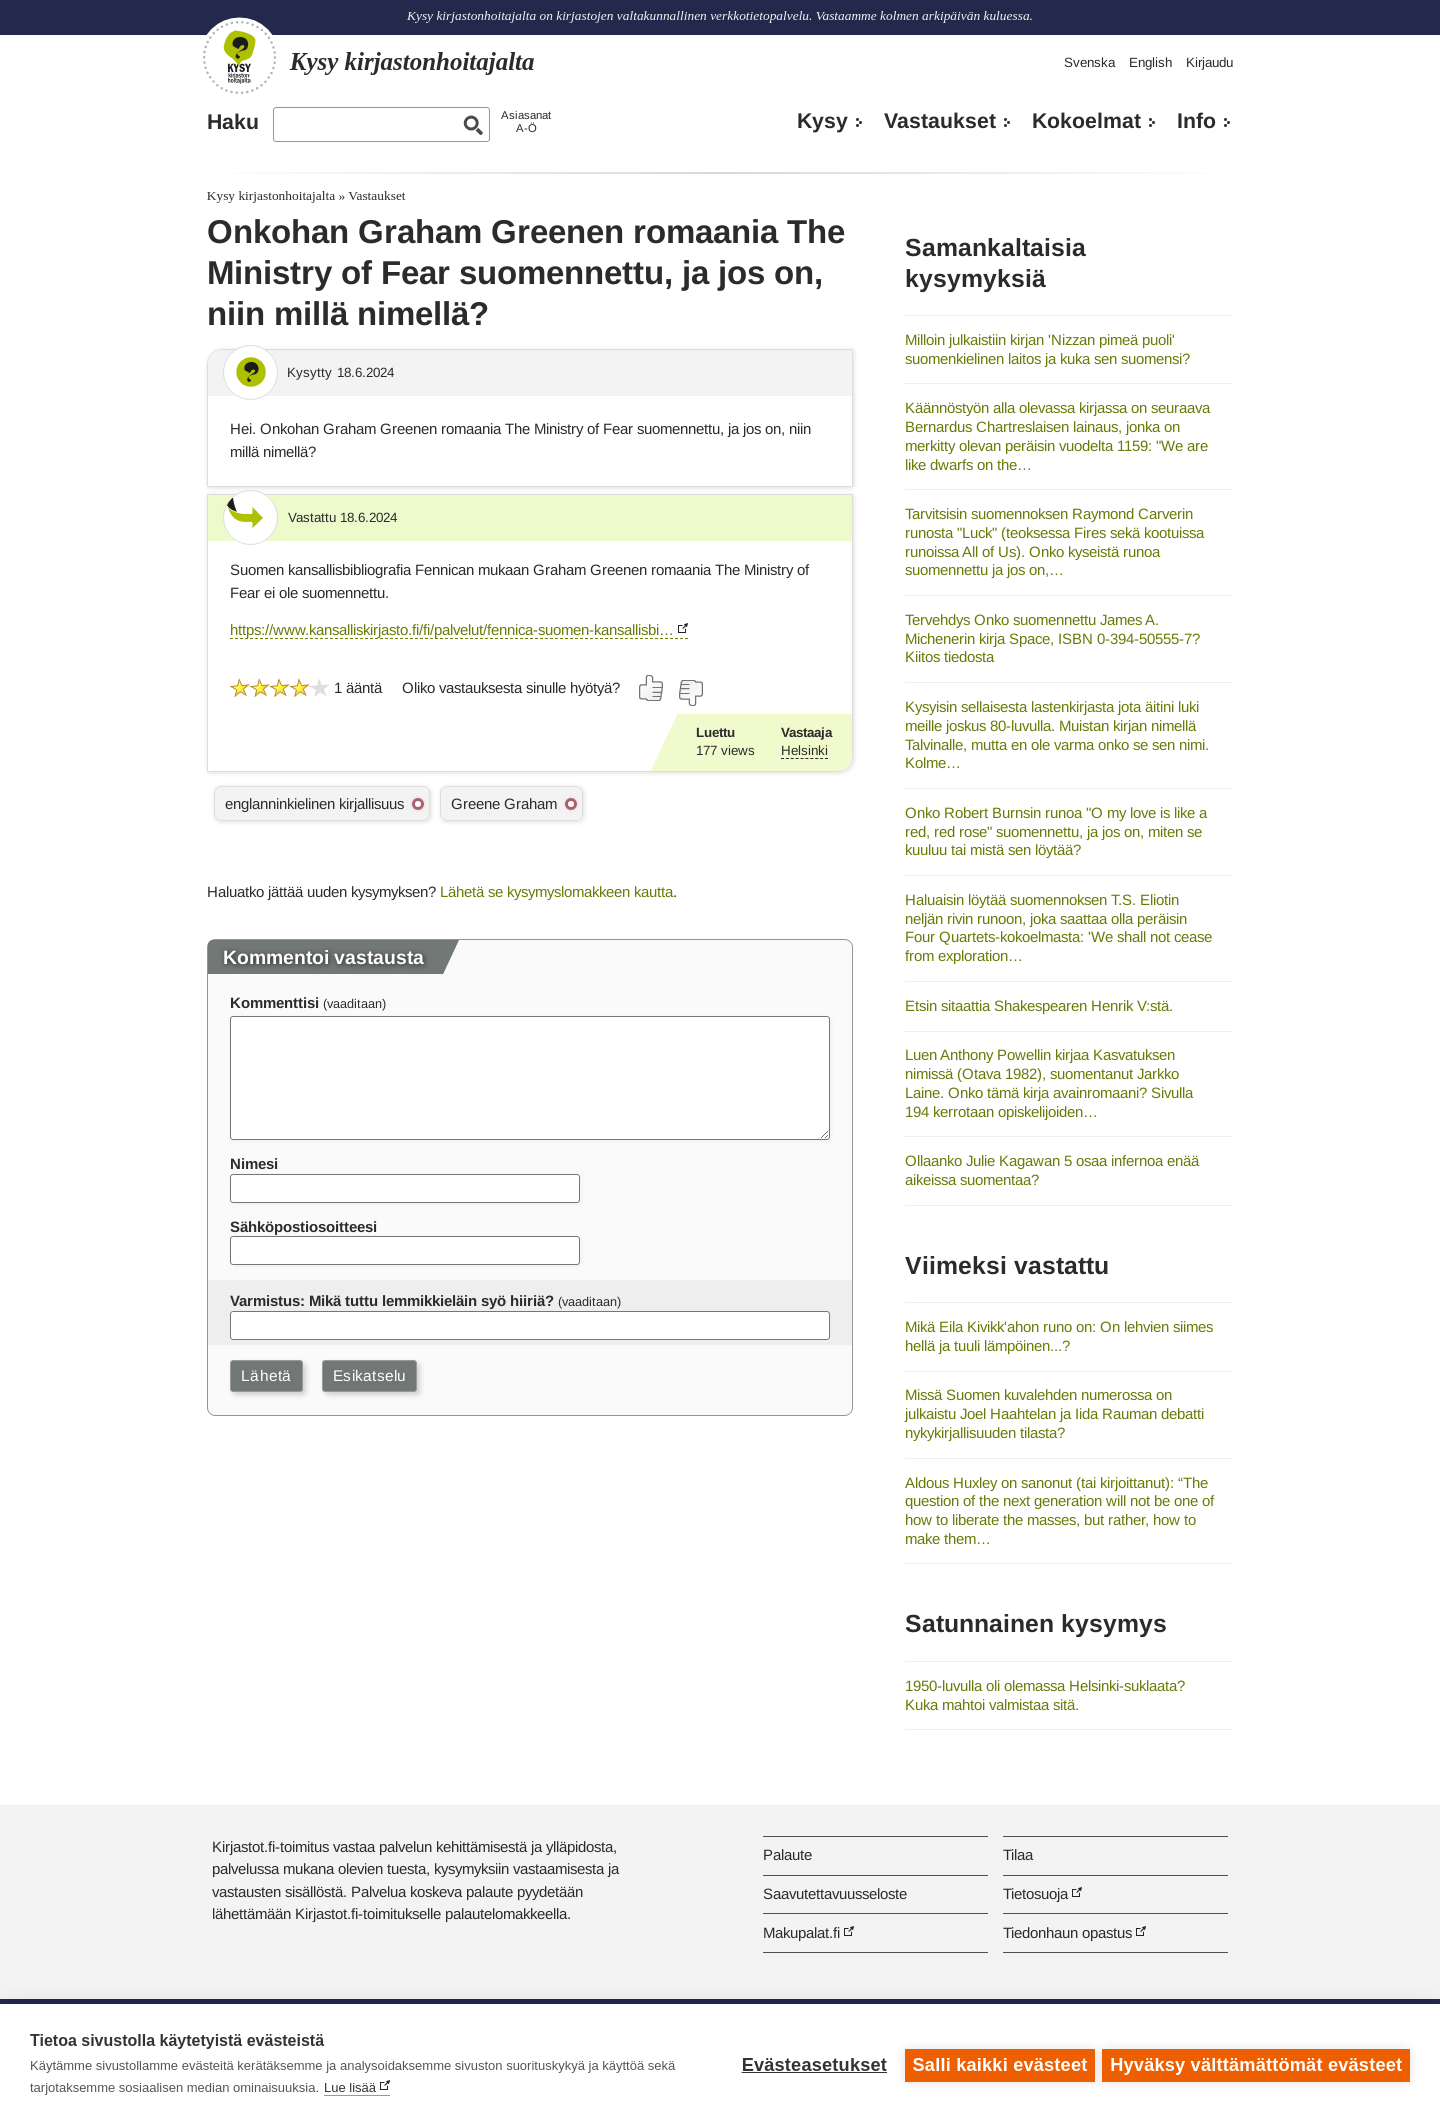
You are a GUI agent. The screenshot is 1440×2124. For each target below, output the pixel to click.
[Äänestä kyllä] (652, 688)
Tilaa (1018, 1854)
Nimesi (254, 1163)
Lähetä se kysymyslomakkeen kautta (556, 891)
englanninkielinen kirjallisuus (314, 803)
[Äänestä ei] (690, 693)
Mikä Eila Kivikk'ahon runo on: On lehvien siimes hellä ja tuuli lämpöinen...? (1059, 1336)
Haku (233, 122)
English (1150, 62)
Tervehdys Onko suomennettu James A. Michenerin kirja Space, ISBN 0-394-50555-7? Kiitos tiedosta (1052, 638)
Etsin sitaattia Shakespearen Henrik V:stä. (1039, 1005)
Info (1196, 121)
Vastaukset (940, 121)
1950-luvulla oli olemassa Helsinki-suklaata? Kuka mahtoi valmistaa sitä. (1045, 1695)
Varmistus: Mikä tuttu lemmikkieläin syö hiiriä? (392, 1300)
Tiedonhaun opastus (1067, 1932)
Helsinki (804, 750)
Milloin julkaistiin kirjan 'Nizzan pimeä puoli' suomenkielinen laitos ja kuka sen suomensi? (1047, 349)
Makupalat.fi (801, 1932)
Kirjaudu (1209, 62)
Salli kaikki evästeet (997, 2064)
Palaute (787, 1854)
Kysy (822, 121)
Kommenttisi (274, 1002)
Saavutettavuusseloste (835, 1893)
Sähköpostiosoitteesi (303, 1226)
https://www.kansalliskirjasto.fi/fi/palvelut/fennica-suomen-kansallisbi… (452, 629)
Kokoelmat (1086, 121)
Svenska (1089, 62)
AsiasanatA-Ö (526, 121)
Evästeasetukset (811, 2064)
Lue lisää (350, 2087)
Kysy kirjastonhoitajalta (271, 195)
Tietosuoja (1035, 1893)
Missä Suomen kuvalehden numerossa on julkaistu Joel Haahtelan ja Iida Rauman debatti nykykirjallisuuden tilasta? (1054, 1413)
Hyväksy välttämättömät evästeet (1256, 2064)
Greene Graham (504, 803)
